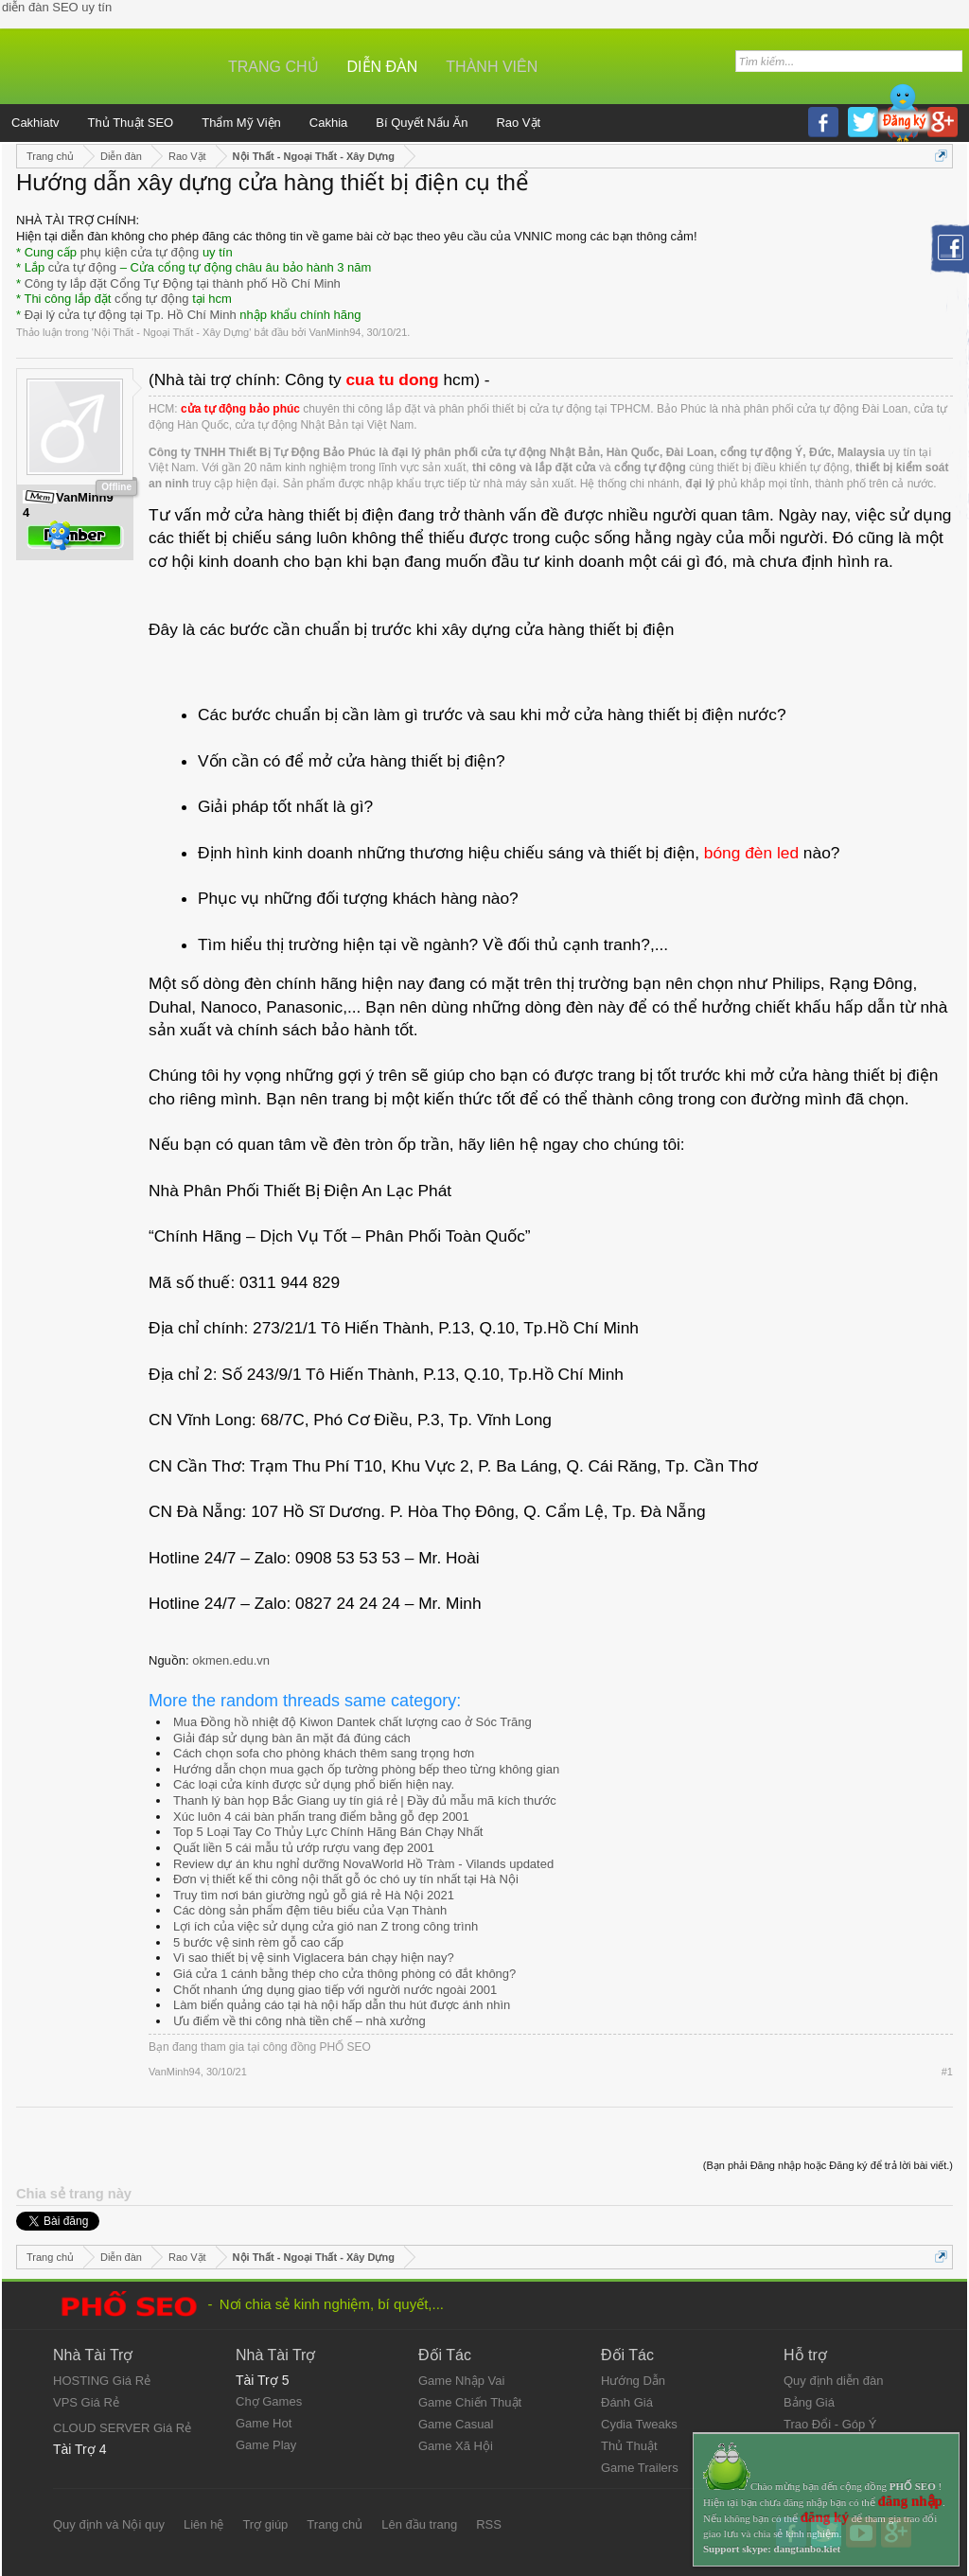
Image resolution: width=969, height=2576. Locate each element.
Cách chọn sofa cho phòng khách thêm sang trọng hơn (323, 1753)
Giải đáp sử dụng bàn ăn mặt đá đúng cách (292, 1738)
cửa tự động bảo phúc (240, 408)
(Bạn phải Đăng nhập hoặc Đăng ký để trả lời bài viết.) (828, 2165)
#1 (947, 2071)
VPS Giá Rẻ (86, 2402)
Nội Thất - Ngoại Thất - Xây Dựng (171, 332)
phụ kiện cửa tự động (140, 252)
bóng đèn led (751, 852)
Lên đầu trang (419, 2524)
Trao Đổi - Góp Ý (830, 2424)
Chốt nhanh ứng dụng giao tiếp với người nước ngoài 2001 (335, 1990)
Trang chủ (273, 67)
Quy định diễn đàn (833, 2380)
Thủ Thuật (629, 2446)
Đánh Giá (627, 2402)
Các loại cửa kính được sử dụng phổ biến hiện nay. (313, 1784)
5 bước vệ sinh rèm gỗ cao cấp (258, 1942)
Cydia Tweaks (639, 2424)
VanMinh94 (335, 332)
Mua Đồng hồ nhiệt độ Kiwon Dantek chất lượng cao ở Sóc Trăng (352, 1722)
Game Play (266, 2445)
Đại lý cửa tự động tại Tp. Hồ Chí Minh (131, 315)
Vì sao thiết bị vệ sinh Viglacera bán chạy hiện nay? (313, 1957)
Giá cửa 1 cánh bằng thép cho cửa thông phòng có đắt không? (344, 1974)
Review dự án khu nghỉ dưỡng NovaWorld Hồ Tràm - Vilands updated (363, 1864)
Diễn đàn (382, 67)
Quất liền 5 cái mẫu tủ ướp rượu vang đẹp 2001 (303, 1848)
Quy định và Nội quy (109, 2524)
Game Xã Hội (455, 2446)
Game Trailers (639, 2468)
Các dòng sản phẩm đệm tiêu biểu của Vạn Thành (310, 1910)
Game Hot (263, 2423)
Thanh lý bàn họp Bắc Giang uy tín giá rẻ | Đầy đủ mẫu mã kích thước (364, 1800)
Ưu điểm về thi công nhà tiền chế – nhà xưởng (299, 2021)
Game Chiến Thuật (469, 2402)
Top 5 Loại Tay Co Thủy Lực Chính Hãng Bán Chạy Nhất (328, 1832)
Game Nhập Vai (461, 2380)
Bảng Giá (809, 2402)
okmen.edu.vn (231, 1660)
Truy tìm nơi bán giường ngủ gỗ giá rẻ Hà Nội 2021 (313, 1895)
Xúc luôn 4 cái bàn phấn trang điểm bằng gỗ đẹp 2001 (321, 1816)
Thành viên (491, 67)
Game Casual (455, 2424)
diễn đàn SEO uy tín (57, 7)
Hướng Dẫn (633, 2380)
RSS (489, 2524)
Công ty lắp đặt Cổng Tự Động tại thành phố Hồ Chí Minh (183, 283)
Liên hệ (203, 2524)
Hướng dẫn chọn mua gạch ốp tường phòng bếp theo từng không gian (366, 1769)
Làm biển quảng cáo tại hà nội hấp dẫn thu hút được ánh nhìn (341, 2005)
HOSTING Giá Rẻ (101, 2380)
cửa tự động (82, 267)
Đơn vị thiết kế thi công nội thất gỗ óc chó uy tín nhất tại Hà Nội (346, 1879)
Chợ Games (269, 2401)
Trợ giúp (265, 2524)
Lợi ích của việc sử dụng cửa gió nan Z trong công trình (325, 1926)
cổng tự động (152, 298)
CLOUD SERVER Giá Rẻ (122, 2428)
